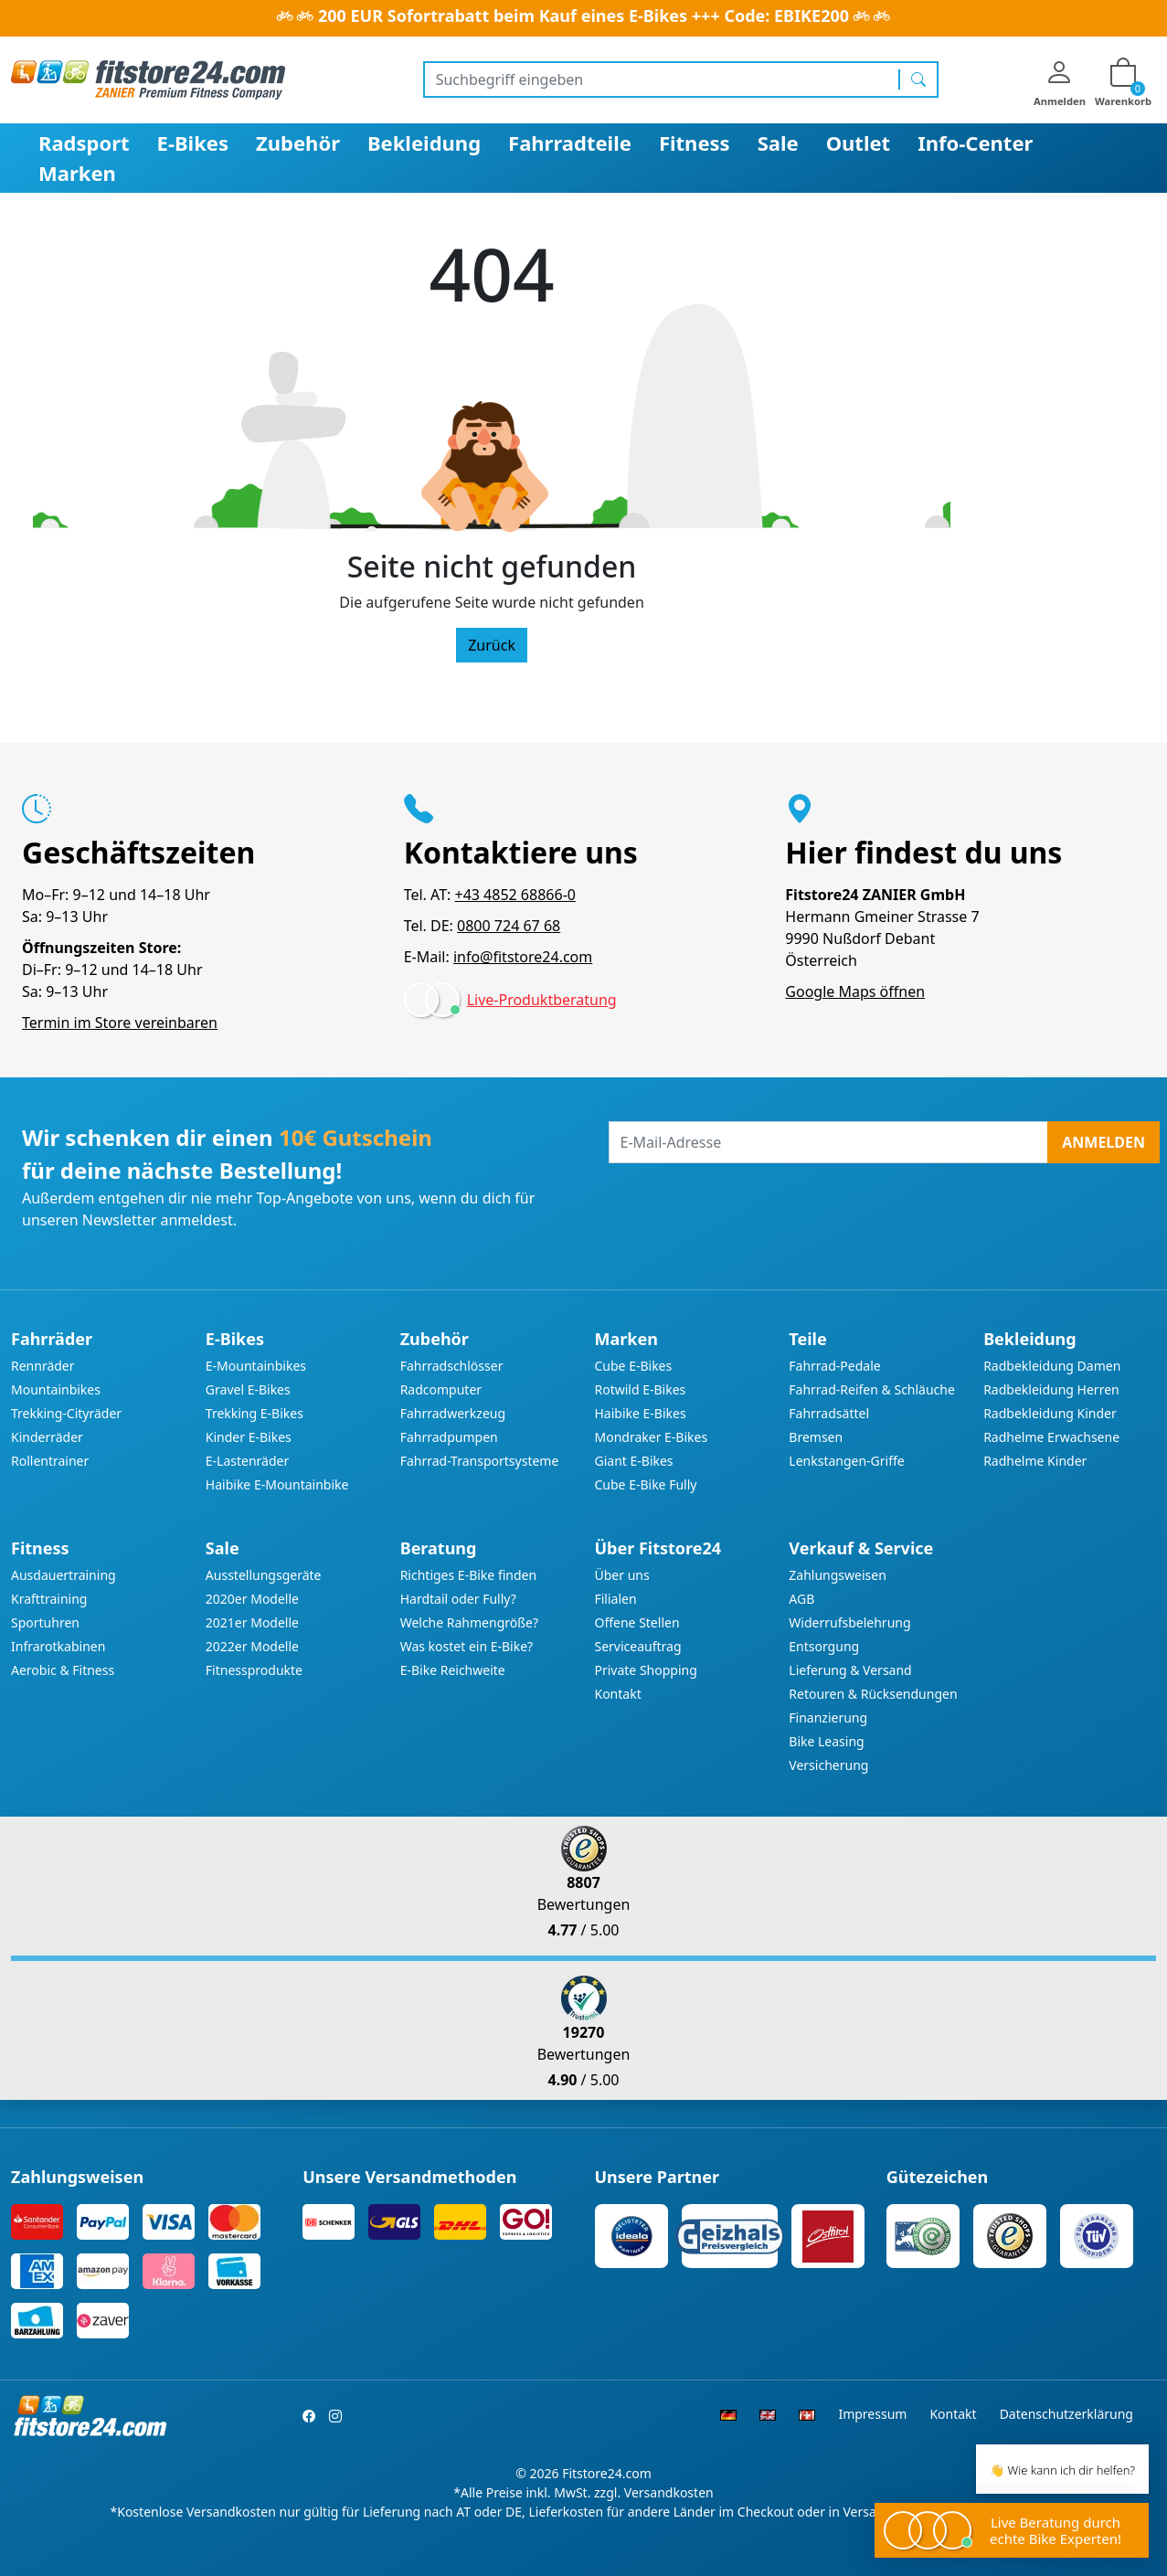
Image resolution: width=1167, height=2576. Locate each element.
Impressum (872, 2413)
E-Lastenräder (247, 1460)
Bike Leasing (826, 1741)
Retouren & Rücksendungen (873, 1693)
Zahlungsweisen (837, 1575)
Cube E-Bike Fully (645, 1484)
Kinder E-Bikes (249, 1437)
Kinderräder (47, 1437)
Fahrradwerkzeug (452, 1413)
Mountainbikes (56, 1389)
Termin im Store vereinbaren (119, 1022)
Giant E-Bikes (633, 1460)
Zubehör (298, 142)
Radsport (84, 142)
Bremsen (816, 1437)
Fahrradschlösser (452, 1365)
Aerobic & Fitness (62, 1670)
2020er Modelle (252, 1598)
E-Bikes (192, 142)
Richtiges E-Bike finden (468, 1575)
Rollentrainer (50, 1460)
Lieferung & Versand (850, 1670)
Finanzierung (828, 1717)
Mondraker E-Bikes (650, 1437)
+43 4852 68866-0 (514, 895)
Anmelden (1103, 1142)
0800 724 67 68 (508, 926)
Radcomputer (441, 1389)
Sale (778, 142)
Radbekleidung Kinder (1050, 1413)
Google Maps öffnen (855, 991)
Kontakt (617, 1693)
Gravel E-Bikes (248, 1389)
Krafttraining (49, 1598)
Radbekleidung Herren (1051, 1389)
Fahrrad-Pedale (834, 1365)
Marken (77, 172)
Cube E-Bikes (633, 1365)
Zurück (491, 645)
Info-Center (975, 142)
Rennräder (43, 1365)
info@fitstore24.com (522, 957)
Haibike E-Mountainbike (277, 1484)
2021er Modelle (252, 1622)
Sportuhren (45, 1622)
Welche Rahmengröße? (469, 1622)
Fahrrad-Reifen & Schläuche (872, 1389)
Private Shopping (645, 1670)
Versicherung (828, 1765)
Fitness (694, 142)
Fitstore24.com (607, 2473)
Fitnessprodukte (254, 1670)
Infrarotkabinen (58, 1646)
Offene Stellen (636, 1622)
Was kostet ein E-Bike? (467, 1646)
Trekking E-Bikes (254, 1413)
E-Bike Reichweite (452, 1670)
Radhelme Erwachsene (1051, 1437)
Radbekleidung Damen (1051, 1365)
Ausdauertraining (63, 1575)
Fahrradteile (569, 142)
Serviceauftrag (637, 1646)
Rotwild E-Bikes (639, 1389)
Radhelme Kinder (1035, 1460)
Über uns (621, 1575)
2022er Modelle (252, 1646)
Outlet (858, 142)
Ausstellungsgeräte (264, 1575)
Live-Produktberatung (542, 1000)
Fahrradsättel (829, 1413)
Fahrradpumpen (449, 1437)
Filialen (615, 1598)
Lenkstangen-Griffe (846, 1460)
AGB (801, 1598)
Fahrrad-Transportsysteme (479, 1460)
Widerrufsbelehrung (849, 1622)
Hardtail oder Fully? (458, 1598)
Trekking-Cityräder (66, 1413)
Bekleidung (424, 142)
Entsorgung (824, 1646)
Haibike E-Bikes (639, 1413)
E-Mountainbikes (256, 1365)
